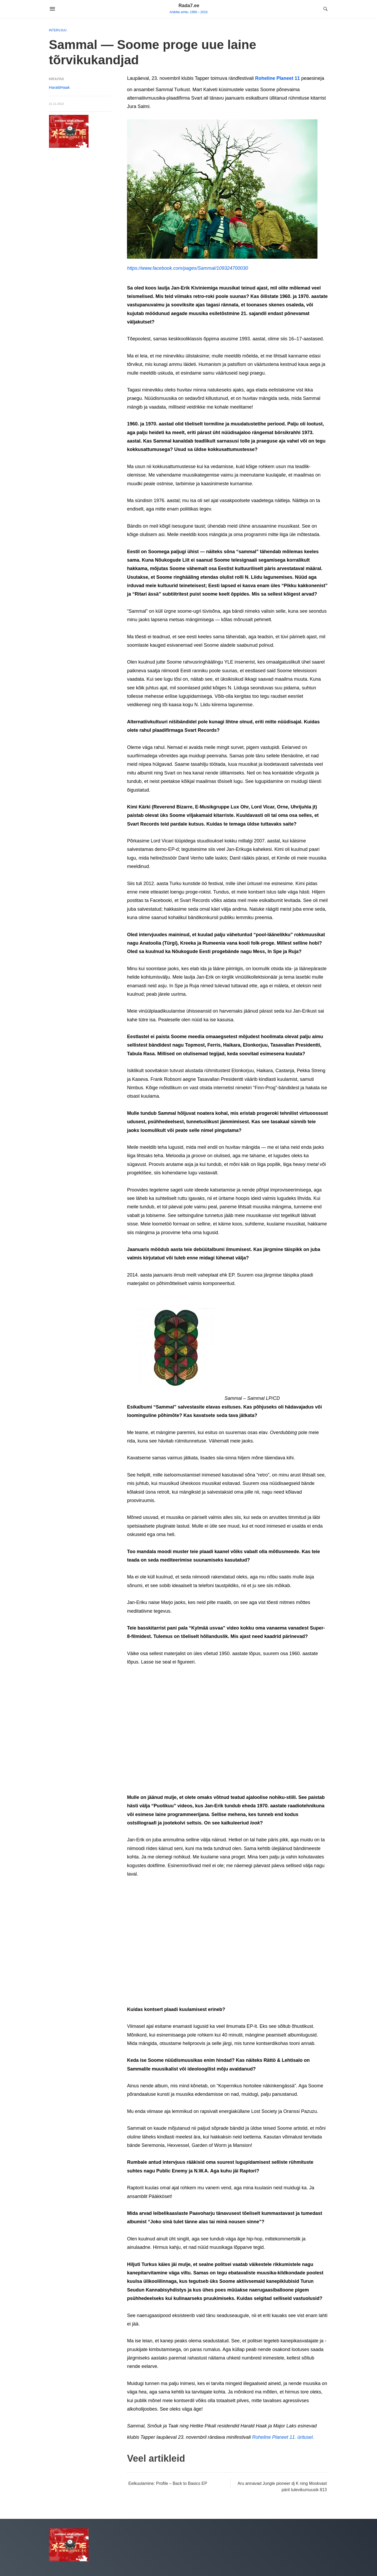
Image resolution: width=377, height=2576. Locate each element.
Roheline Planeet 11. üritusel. (283, 2437)
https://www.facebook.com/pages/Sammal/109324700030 (187, 268)
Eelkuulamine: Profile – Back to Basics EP (167, 2483)
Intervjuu (58, 30)
